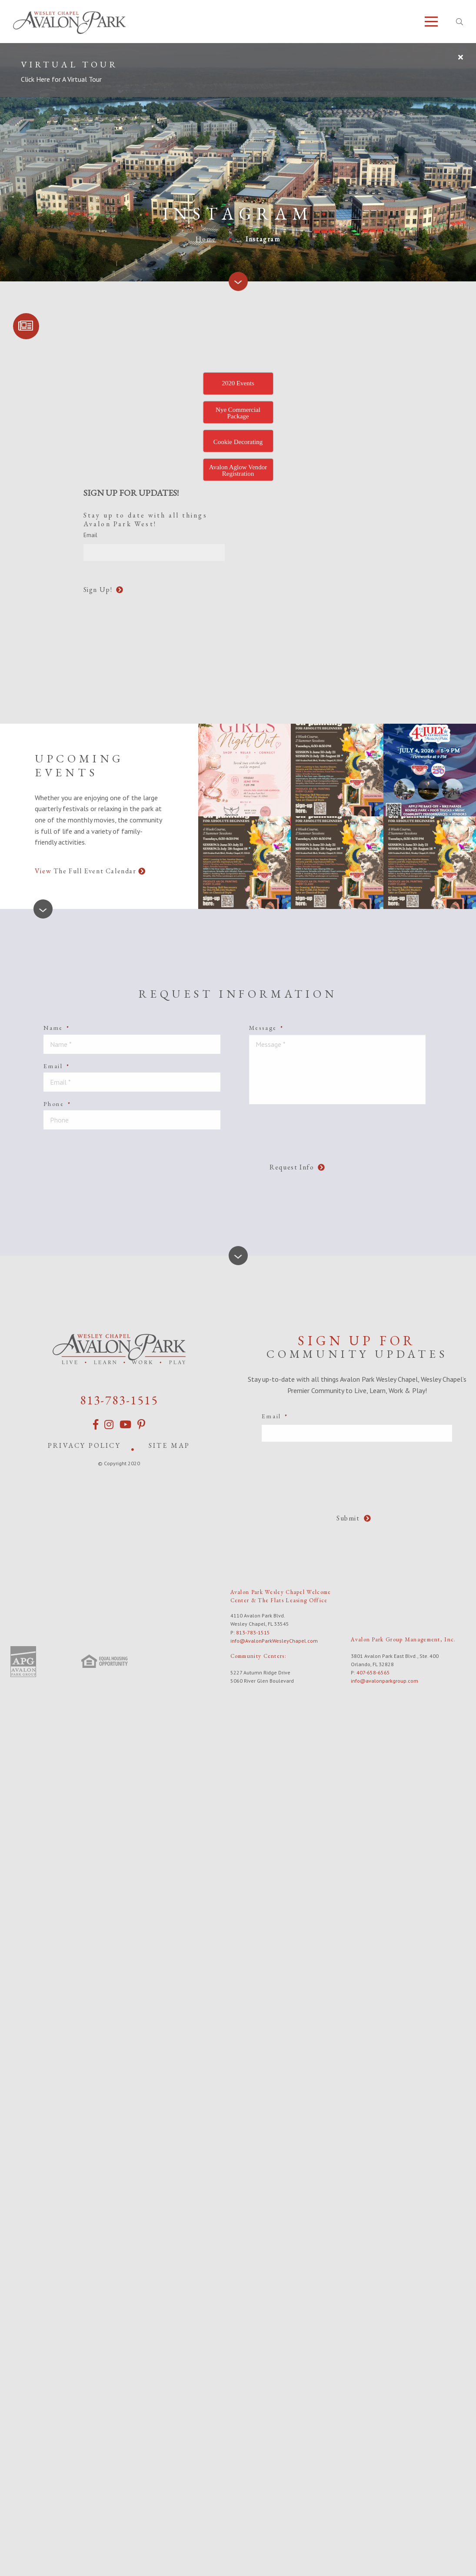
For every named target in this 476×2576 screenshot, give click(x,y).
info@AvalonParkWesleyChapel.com (274, 1640)
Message (266, 1028)
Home (206, 239)
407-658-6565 (373, 1672)
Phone (57, 1104)
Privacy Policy (84, 1445)
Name (56, 1028)
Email (56, 1066)
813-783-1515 (119, 1400)
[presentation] (298, 538)
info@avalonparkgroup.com (384, 1680)
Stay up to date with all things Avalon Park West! (145, 520)
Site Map (169, 1445)
